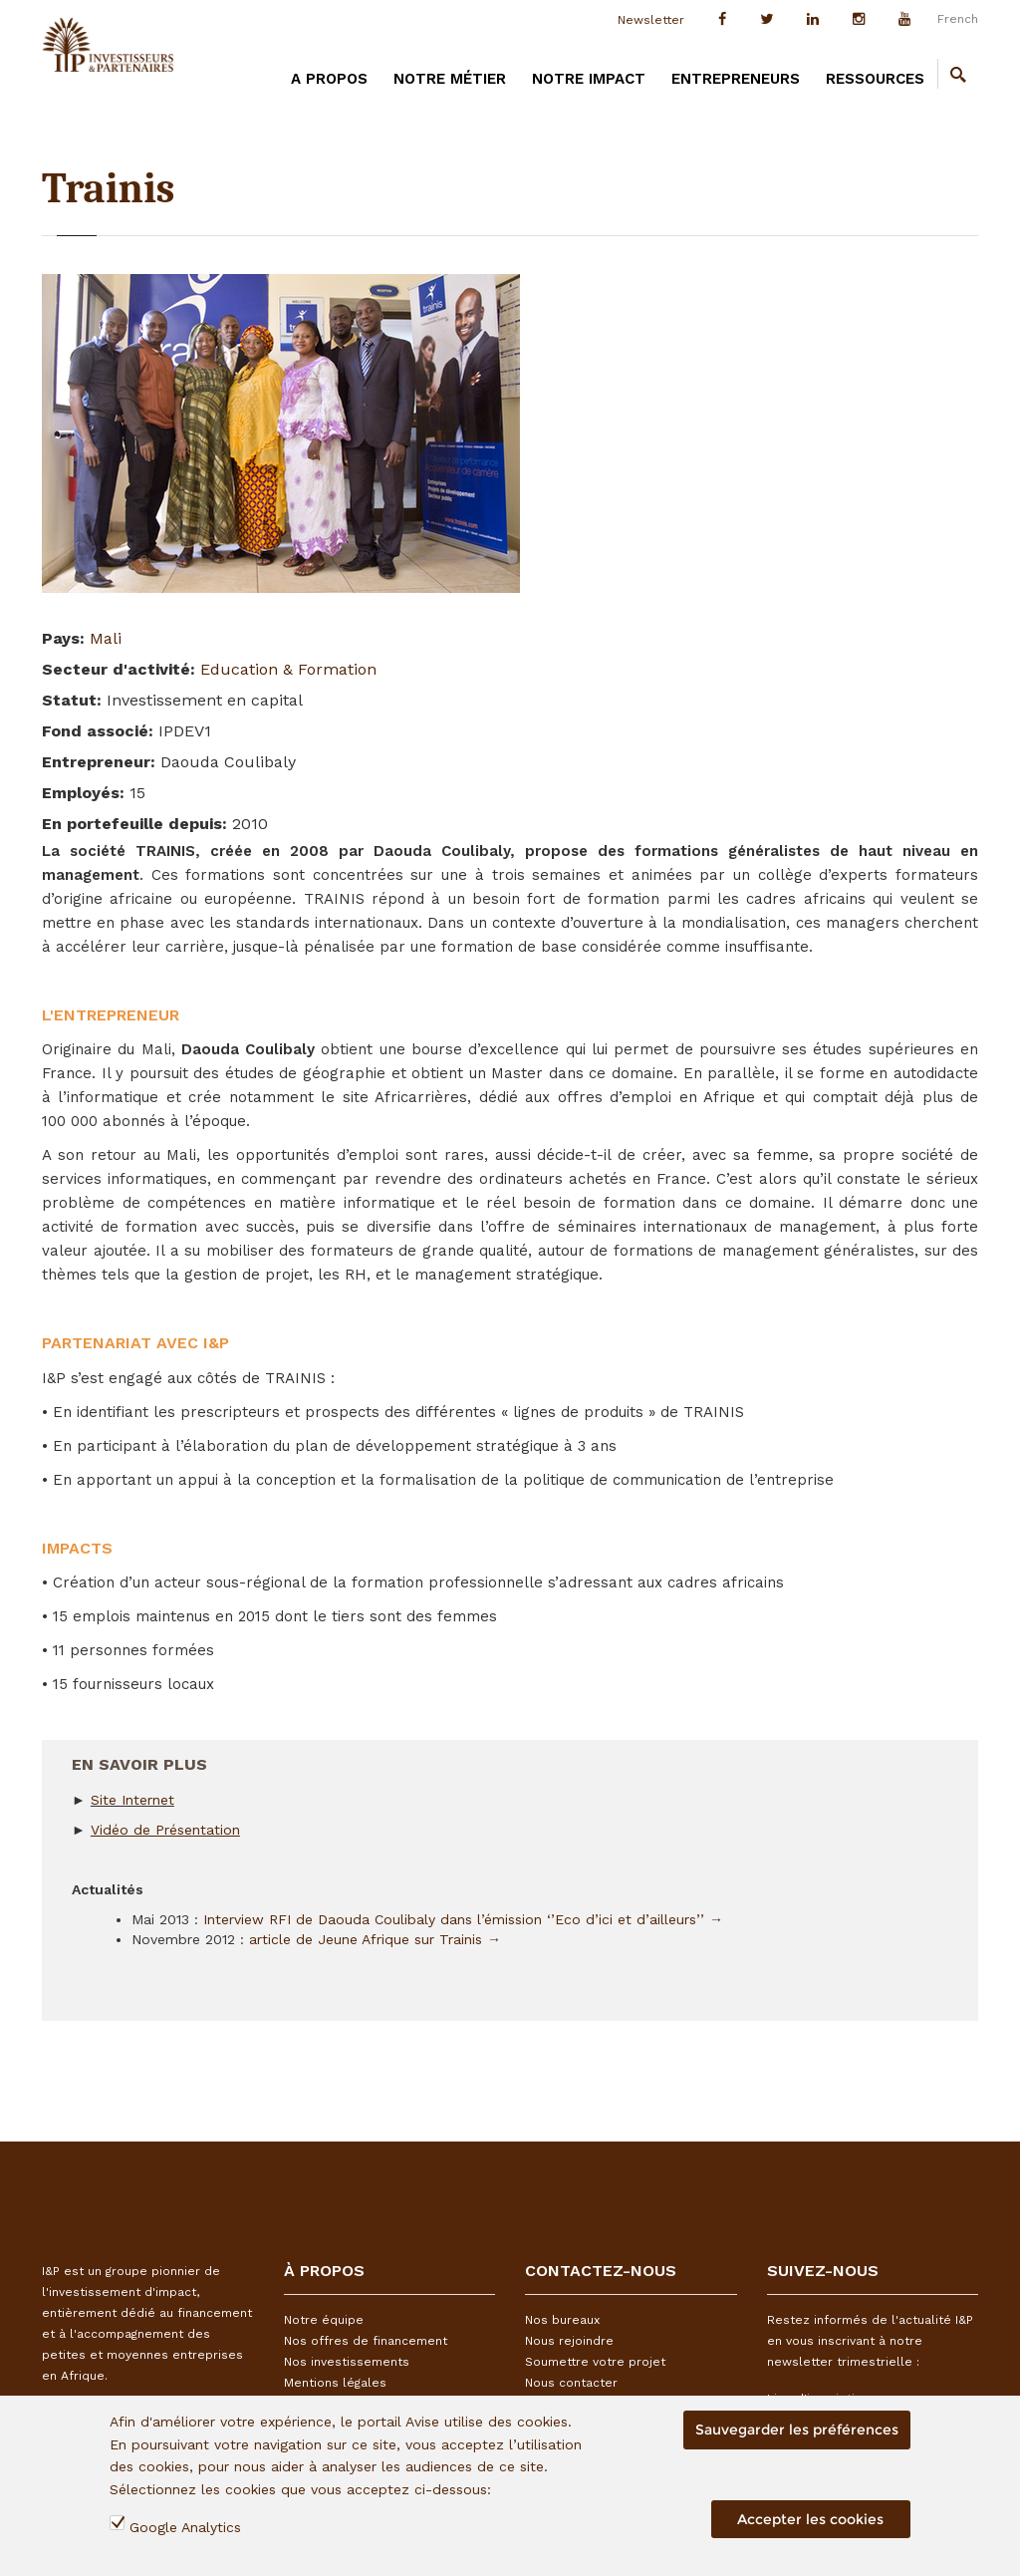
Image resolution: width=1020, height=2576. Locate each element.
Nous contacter (571, 2383)
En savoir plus (139, 1757)
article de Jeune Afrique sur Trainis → (375, 1939)
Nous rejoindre (569, 2341)
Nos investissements (346, 2362)
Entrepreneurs (735, 79)
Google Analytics (185, 2527)
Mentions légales (335, 2383)
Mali (106, 638)
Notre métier (449, 79)
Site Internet (132, 1800)
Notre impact (588, 79)
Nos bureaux (562, 2320)
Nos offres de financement (365, 2341)
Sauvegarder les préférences (796, 2429)
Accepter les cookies (810, 2519)
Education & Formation (288, 669)
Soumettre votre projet (595, 2362)
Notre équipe (324, 2320)
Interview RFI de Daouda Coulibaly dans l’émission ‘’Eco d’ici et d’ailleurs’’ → (463, 1919)
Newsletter (651, 20)
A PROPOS (329, 79)
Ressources (875, 79)
